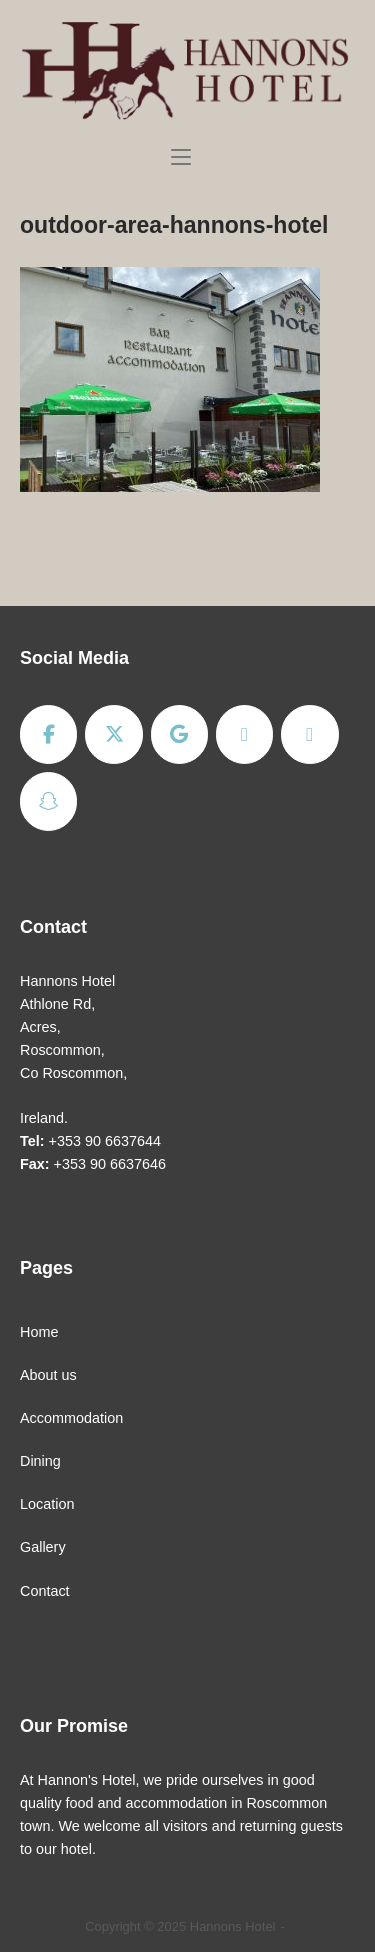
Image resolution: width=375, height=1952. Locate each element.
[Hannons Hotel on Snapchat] (48, 801)
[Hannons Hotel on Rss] (244, 734)
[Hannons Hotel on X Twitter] (113, 734)
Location (47, 1504)
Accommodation (71, 1418)
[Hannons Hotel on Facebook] (48, 734)
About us (48, 1375)
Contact (45, 1591)
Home (39, 1332)
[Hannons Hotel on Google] (179, 734)
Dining (40, 1461)
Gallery (43, 1547)
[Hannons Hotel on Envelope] (309, 734)
